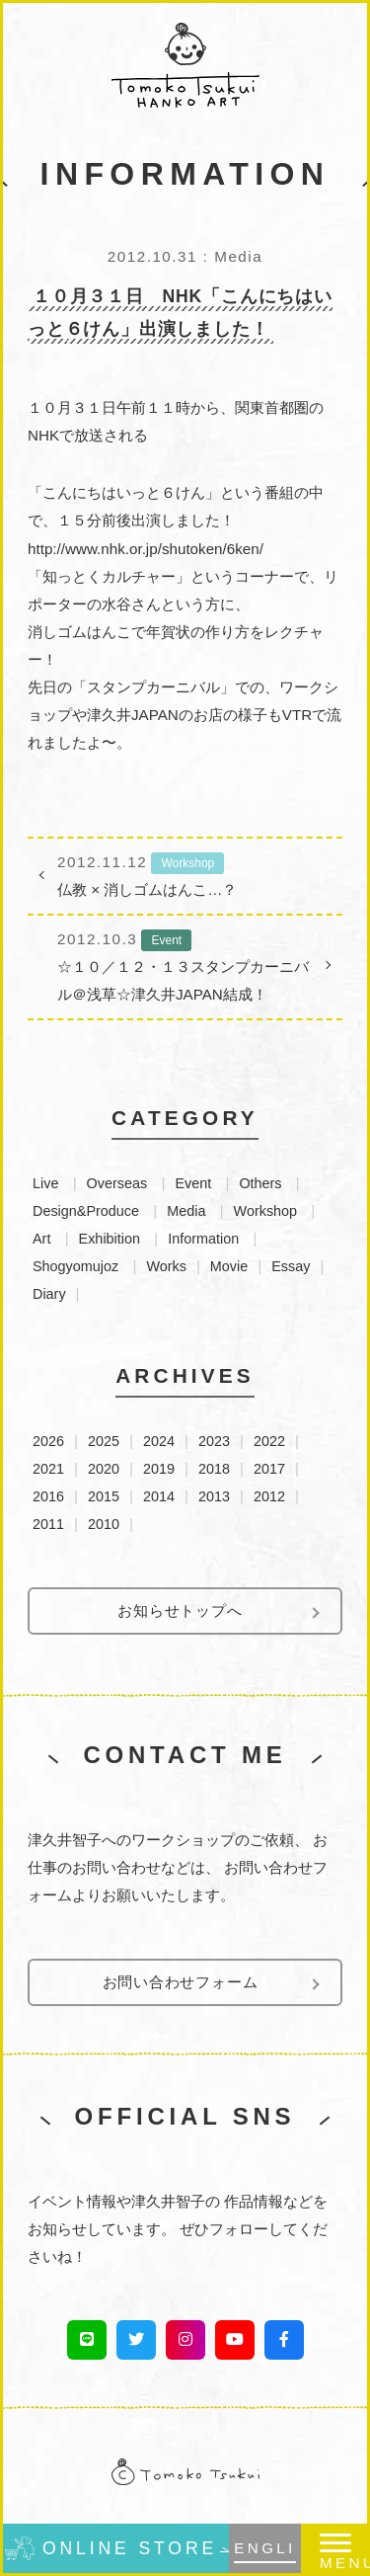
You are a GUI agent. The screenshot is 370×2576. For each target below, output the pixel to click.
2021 (48, 1469)
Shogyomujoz (75, 1266)
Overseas (117, 1183)
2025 (103, 1441)
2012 (269, 1496)
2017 (269, 1469)
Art (41, 1239)
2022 (269, 1441)
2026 (48, 1441)
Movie (229, 1266)
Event (193, 1183)
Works (166, 1266)
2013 (214, 1496)
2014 (159, 1496)
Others (260, 1183)
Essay (290, 1266)
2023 (214, 1441)
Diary (49, 1294)
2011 (48, 1524)
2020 (103, 1469)
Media (186, 1211)
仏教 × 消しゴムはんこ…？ (185, 873)
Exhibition (109, 1239)
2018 (214, 1469)
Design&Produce (86, 1211)
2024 (159, 1441)
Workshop (266, 1211)
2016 (48, 1496)
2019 (159, 1469)
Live (45, 1183)
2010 (103, 1524)
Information (203, 1239)
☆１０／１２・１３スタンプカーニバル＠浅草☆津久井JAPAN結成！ (185, 964)
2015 (103, 1496)
